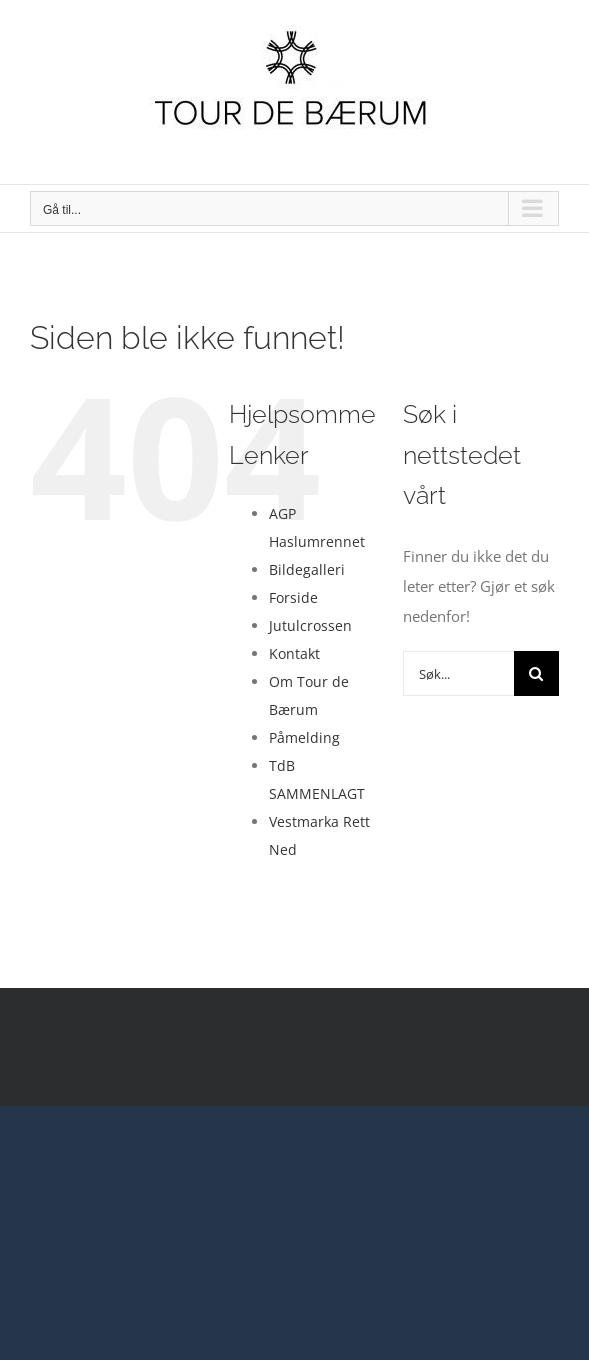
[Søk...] (458, 673)
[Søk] (536, 673)
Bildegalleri (307, 569)
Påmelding (304, 737)
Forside (293, 597)
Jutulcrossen (310, 625)
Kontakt (294, 653)
